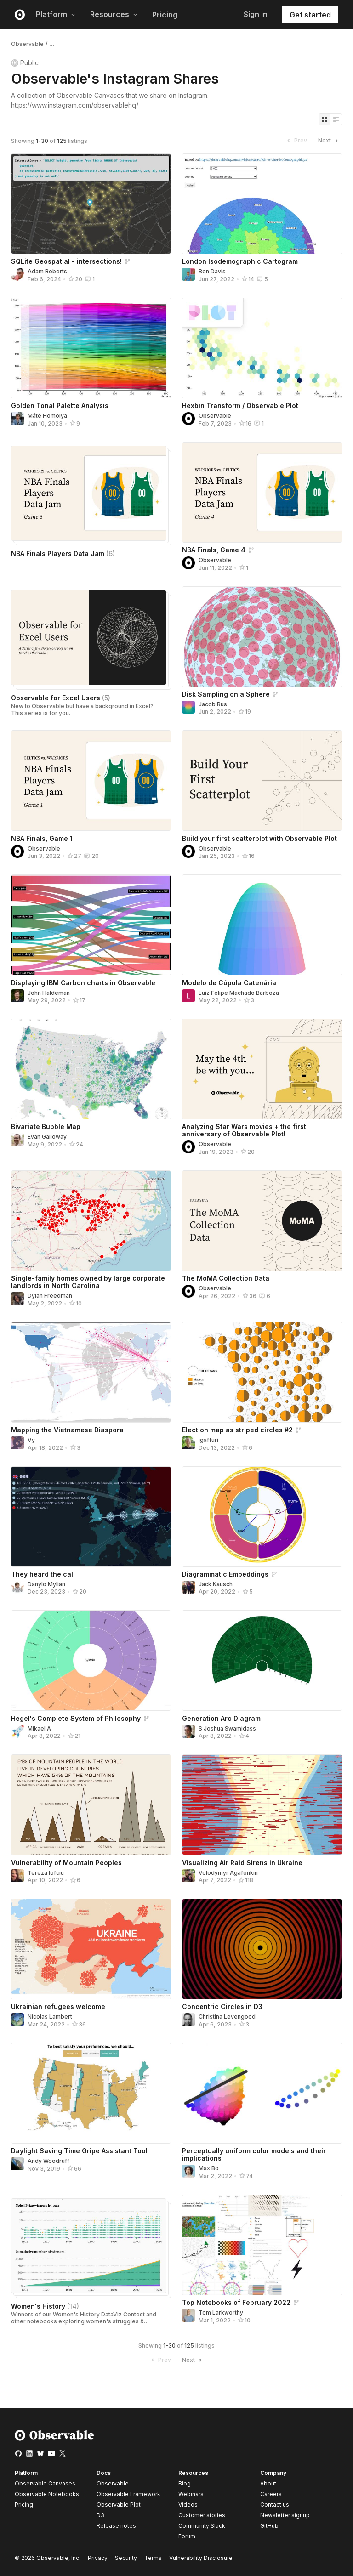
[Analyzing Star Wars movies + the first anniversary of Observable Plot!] (262, 1069)
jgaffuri (208, 1439)
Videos (188, 2504)
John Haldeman (49, 992)
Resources (113, 14)
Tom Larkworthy (221, 2312)
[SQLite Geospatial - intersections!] (91, 203)
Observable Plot (119, 2504)
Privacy (98, 2557)
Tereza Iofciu (46, 1872)
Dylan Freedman (50, 1295)
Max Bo (209, 2168)
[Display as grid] (324, 119)
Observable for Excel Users (60, 698)
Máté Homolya (47, 415)
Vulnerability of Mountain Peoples (66, 1863)
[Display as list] (336, 119)
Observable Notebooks (47, 2494)
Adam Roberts (47, 271)
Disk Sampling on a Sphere (226, 694)
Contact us (274, 2505)
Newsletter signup (285, 2515)
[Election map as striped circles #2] (262, 1372)
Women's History (45, 2306)
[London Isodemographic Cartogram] (262, 203)
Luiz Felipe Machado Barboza (239, 992)
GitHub (269, 2525)
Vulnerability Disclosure (201, 2557)
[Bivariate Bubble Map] (91, 1069)
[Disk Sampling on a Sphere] (262, 636)
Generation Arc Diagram (221, 1718)
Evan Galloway (47, 1136)
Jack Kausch (216, 1584)
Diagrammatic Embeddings (225, 1574)
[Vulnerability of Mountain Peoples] (91, 1804)
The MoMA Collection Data (225, 1278)
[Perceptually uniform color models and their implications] (262, 2093)
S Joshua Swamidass (227, 1728)
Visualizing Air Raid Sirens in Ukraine (242, 1863)
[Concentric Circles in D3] (262, 1949)
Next (329, 140)
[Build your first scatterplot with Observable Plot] (262, 780)
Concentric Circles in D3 (222, 2006)
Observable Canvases (45, 2483)
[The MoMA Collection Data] (262, 1220)
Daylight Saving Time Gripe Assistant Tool (79, 2151)
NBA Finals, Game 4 (213, 550)
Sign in (256, 14)
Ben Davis (212, 271)
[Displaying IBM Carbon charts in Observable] (91, 924)
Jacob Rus (213, 704)
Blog (184, 2483)
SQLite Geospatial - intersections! (66, 261)
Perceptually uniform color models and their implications (254, 2154)
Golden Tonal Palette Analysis (59, 405)
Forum (186, 2536)
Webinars (191, 2494)
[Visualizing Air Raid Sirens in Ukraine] (262, 1804)
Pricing (164, 14)
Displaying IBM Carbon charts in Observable (83, 983)
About (268, 2483)
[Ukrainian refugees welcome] (91, 1949)
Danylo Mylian (46, 1584)
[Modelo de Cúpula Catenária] (262, 924)
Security (126, 2557)
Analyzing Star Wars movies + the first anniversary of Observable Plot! (244, 1130)
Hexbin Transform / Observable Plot (240, 405)
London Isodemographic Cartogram (240, 261)
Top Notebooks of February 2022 (236, 2302)
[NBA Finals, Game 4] (262, 492)
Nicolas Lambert (50, 2016)
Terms (153, 2557)
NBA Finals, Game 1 (42, 838)
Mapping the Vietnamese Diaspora (67, 1430)
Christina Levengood (227, 2016)
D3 (100, 2515)
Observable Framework (128, 2494)
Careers (271, 2494)
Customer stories (201, 2515)
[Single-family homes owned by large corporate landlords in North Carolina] (91, 1220)
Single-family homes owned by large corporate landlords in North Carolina (88, 1281)
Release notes (116, 2525)
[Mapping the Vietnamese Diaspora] (91, 1372)
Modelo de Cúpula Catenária (229, 983)
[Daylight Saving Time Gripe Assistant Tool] (91, 2093)
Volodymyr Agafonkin (228, 1872)
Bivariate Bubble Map (45, 1126)
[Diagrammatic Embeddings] (262, 1516)
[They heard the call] (91, 1516)
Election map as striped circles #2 (237, 1430)
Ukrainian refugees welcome (58, 2006)
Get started (310, 14)
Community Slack (201, 2525)
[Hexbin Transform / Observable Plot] (262, 348)
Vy (31, 1439)
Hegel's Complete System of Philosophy (76, 1718)
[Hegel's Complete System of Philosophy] (91, 1660)
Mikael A (39, 1728)
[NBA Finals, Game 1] (91, 780)
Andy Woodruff (48, 2160)
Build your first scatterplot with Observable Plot (259, 838)
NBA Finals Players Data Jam (63, 553)
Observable (27, 43)
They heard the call (43, 1574)
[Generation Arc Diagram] (262, 1660)
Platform (55, 14)
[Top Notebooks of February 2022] (262, 2245)
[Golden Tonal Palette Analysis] (91, 348)
